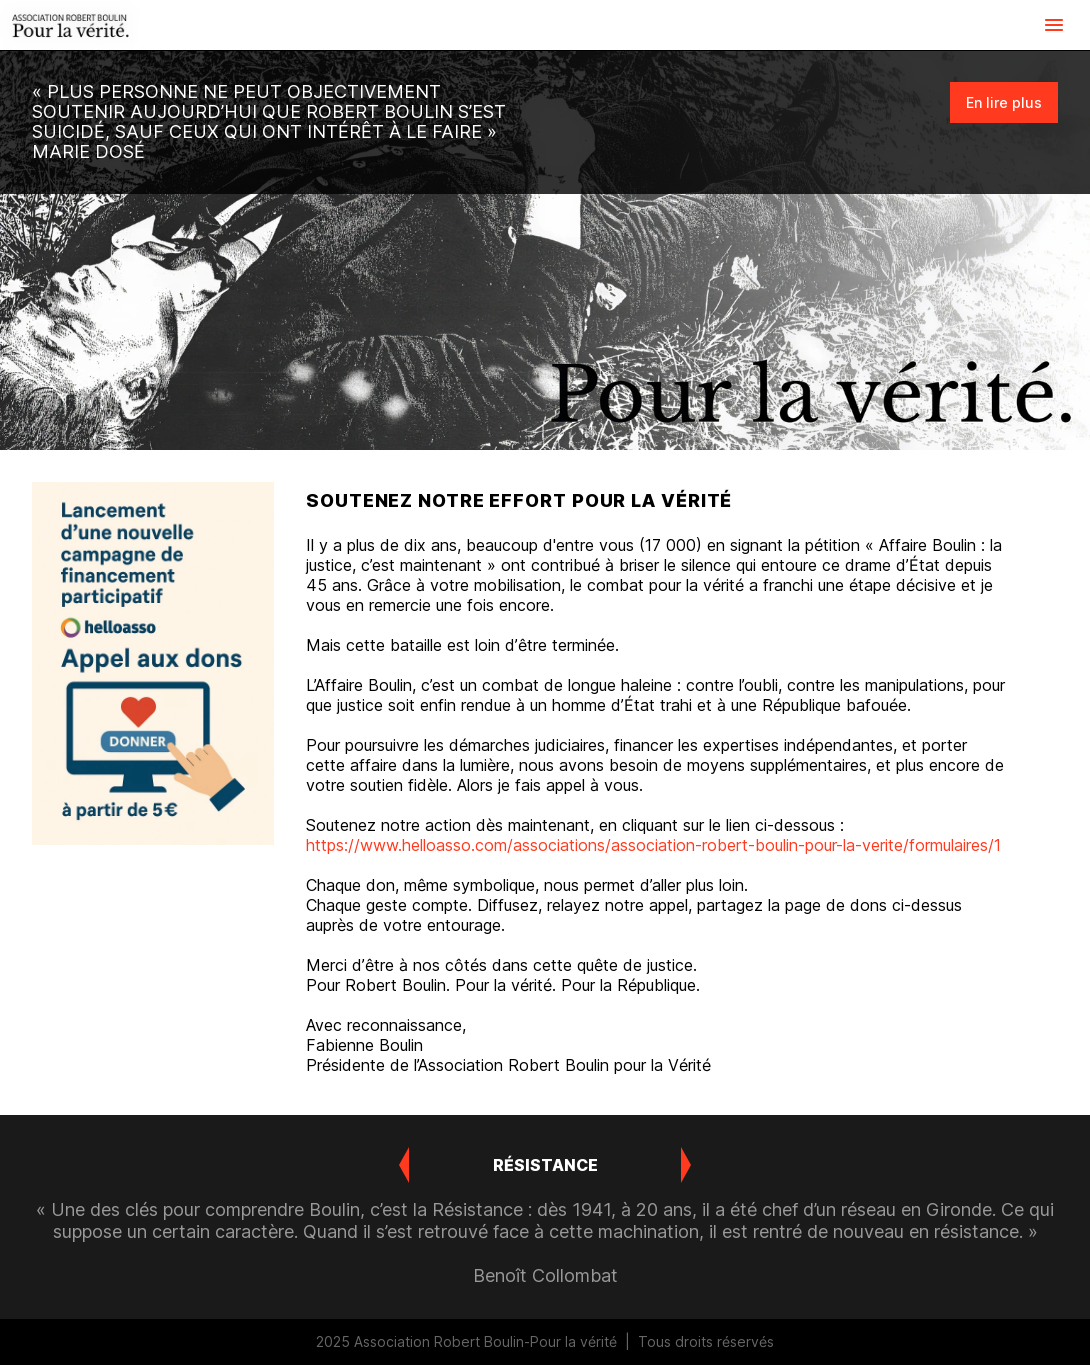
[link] (70, 25)
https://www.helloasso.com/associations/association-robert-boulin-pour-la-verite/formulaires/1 (653, 845)
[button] (1054, 25)
